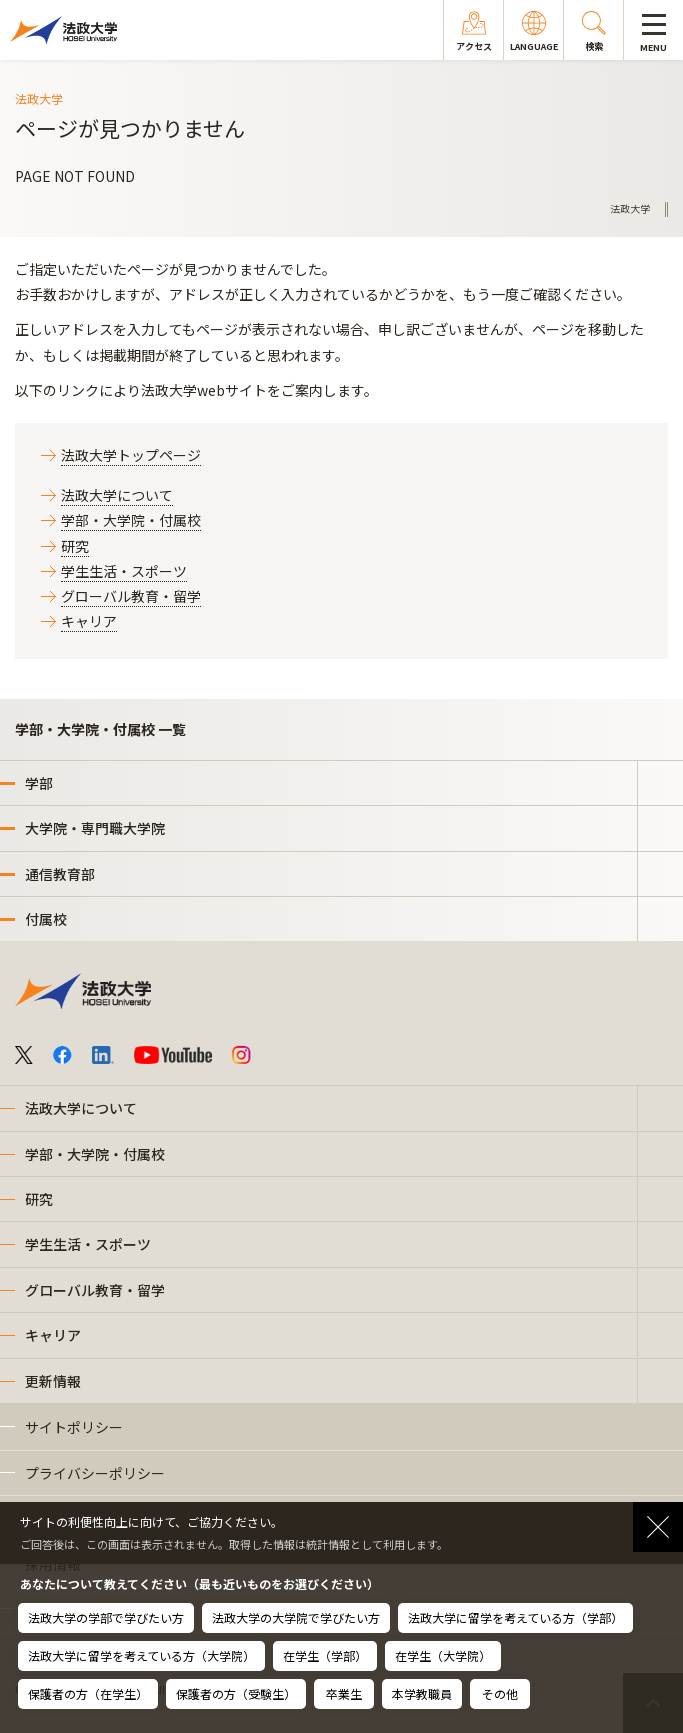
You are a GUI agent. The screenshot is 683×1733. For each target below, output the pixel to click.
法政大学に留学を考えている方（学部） (515, 1617)
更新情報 (53, 1381)
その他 (500, 1693)
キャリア (89, 621)
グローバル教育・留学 (131, 596)
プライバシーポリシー (95, 1473)
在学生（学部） (325, 1655)
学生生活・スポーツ (124, 571)
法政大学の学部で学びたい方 (106, 1617)
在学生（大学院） (443, 1655)
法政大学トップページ (131, 455)
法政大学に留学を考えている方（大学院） (141, 1655)
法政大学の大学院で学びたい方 (296, 1617)
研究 (75, 546)
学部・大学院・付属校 (131, 520)
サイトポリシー (74, 1427)
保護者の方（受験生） (236, 1693)
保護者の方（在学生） (88, 1693)
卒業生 (344, 1693)
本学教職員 (422, 1693)
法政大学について (117, 495)
